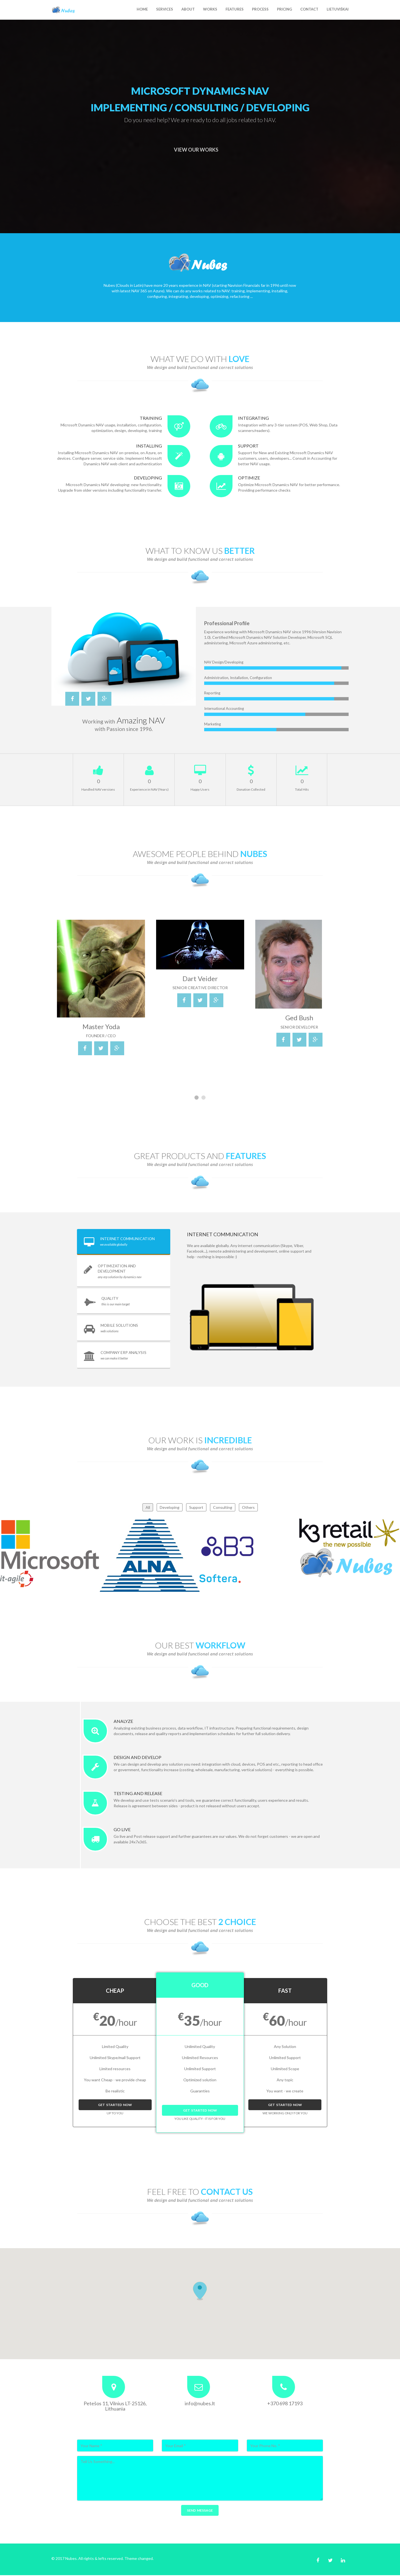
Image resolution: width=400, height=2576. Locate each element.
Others (248, 1508)
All (148, 1508)
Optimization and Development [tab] (110, 1271)
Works (210, 9)
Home (142, 9)
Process (260, 9)
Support (196, 1508)
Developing (169, 1508)
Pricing (284, 9)
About (188, 9)
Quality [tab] (107, 1301)
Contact (309, 9)
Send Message (200, 2511)
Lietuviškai (338, 9)
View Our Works (196, 150)
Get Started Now (115, 2105)
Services (164, 9)
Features (235, 9)
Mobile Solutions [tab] (111, 1328)
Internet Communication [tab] (120, 1241)
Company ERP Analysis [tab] (116, 1356)
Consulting (222, 1508)
